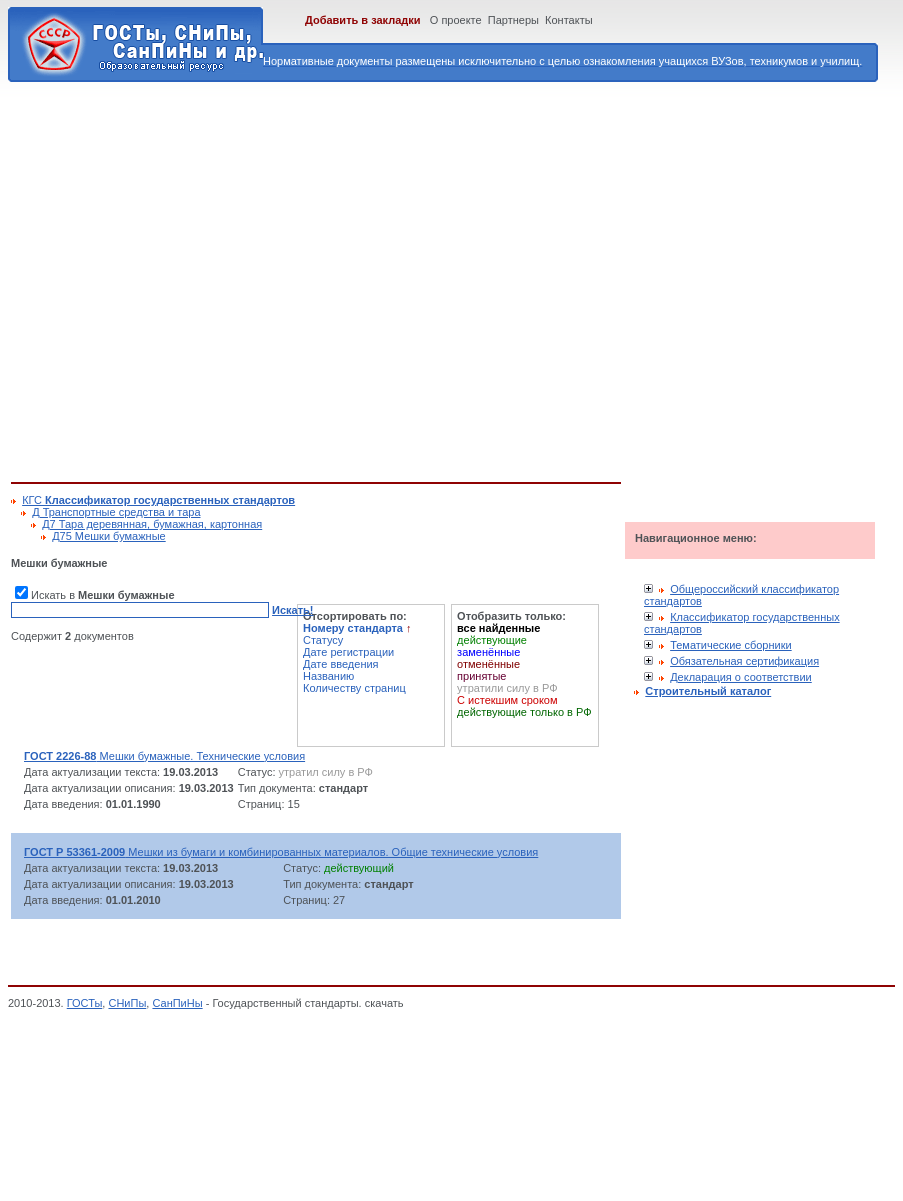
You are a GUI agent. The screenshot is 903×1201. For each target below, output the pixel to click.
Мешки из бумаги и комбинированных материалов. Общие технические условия (281, 852)
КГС (158, 500)
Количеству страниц (354, 688)
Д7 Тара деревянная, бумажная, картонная (152, 524)
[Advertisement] (187, 278)
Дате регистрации (348, 652)
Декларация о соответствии (741, 677)
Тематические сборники (731, 645)
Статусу (323, 640)
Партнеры (513, 20)
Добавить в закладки (363, 20)
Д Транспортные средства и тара (116, 512)
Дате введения (341, 664)
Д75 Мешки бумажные (109, 536)
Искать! (292, 610)
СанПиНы (177, 1003)
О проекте (456, 20)
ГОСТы (85, 1003)
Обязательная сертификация (744, 661)
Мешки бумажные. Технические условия (164, 756)
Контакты (569, 20)
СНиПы (127, 1003)
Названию (328, 676)
